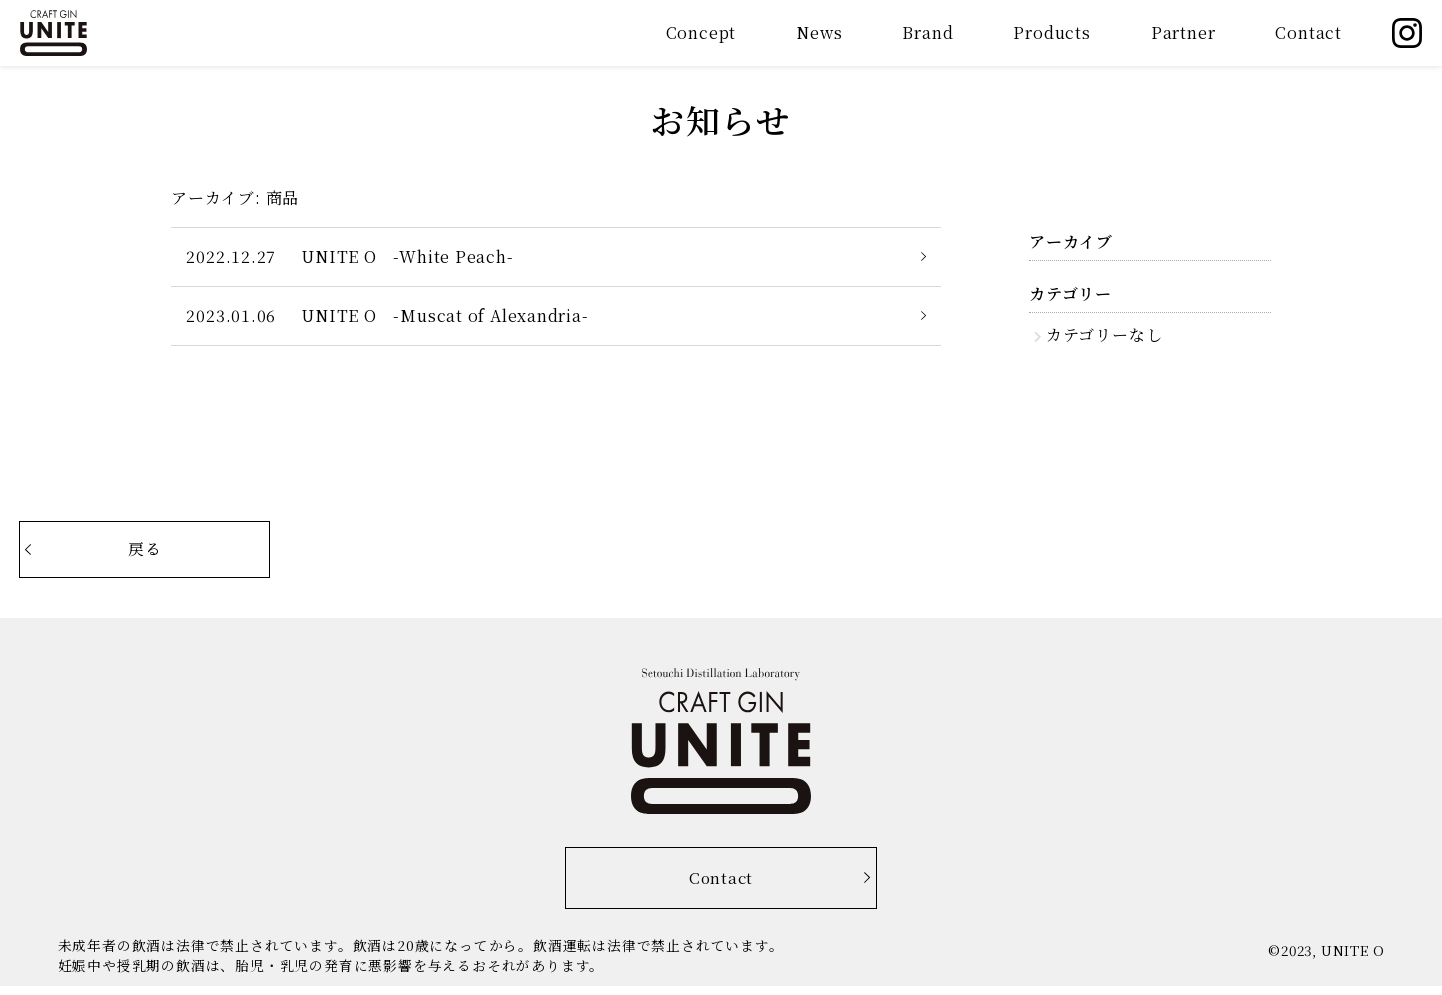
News (819, 32)
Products (1051, 32)
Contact (1308, 32)
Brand (927, 32)
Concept (701, 32)
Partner (1183, 32)
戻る (176, 551)
